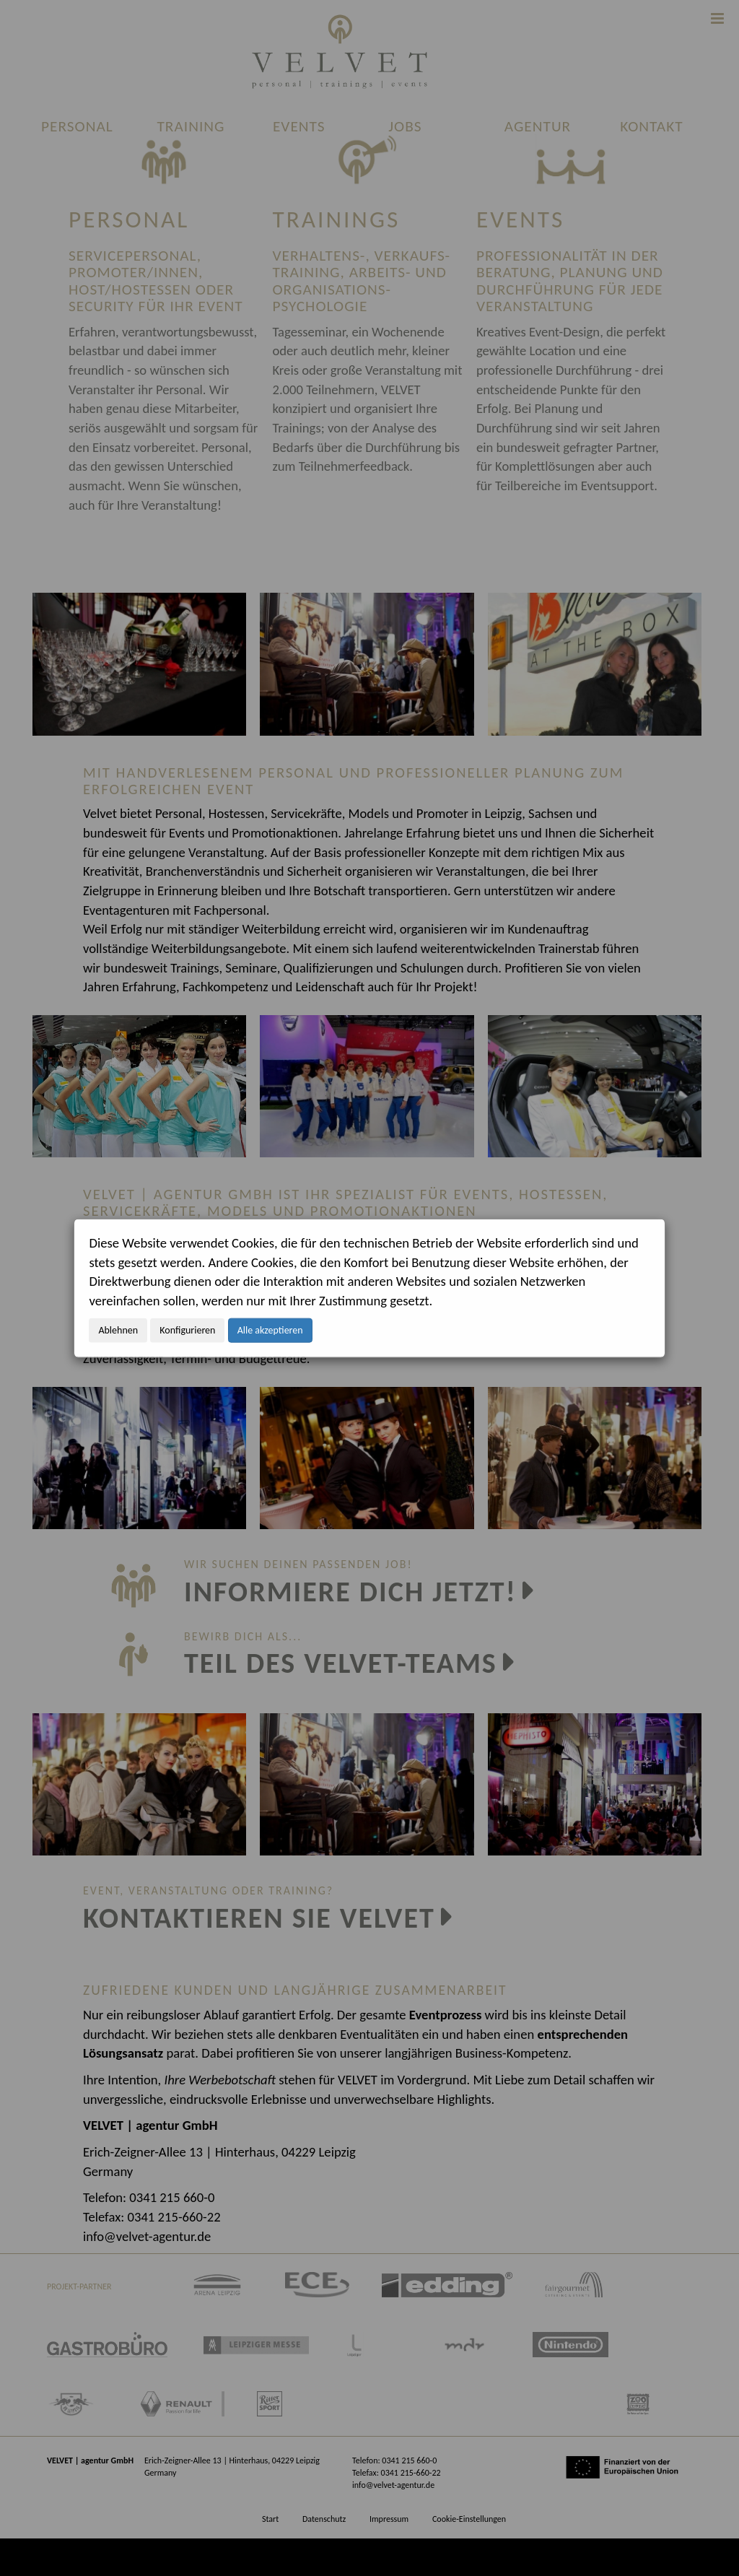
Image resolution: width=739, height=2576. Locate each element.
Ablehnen (118, 1329)
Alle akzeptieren (270, 1329)
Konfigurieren (187, 1329)
